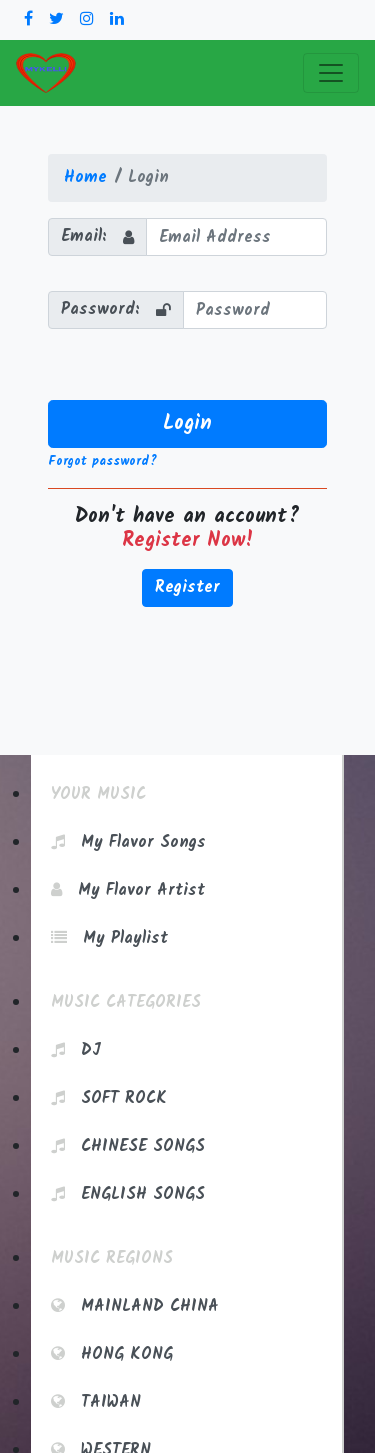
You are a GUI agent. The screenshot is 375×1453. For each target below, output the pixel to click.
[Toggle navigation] (331, 73)
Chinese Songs (128, 1146)
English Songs (128, 1194)
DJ (76, 1050)
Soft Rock (109, 1098)
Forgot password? (102, 461)
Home (85, 177)
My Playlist (109, 938)
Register (187, 587)
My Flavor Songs (128, 842)
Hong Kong (112, 1354)
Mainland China (135, 1306)
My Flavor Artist (128, 890)
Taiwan (96, 1402)
